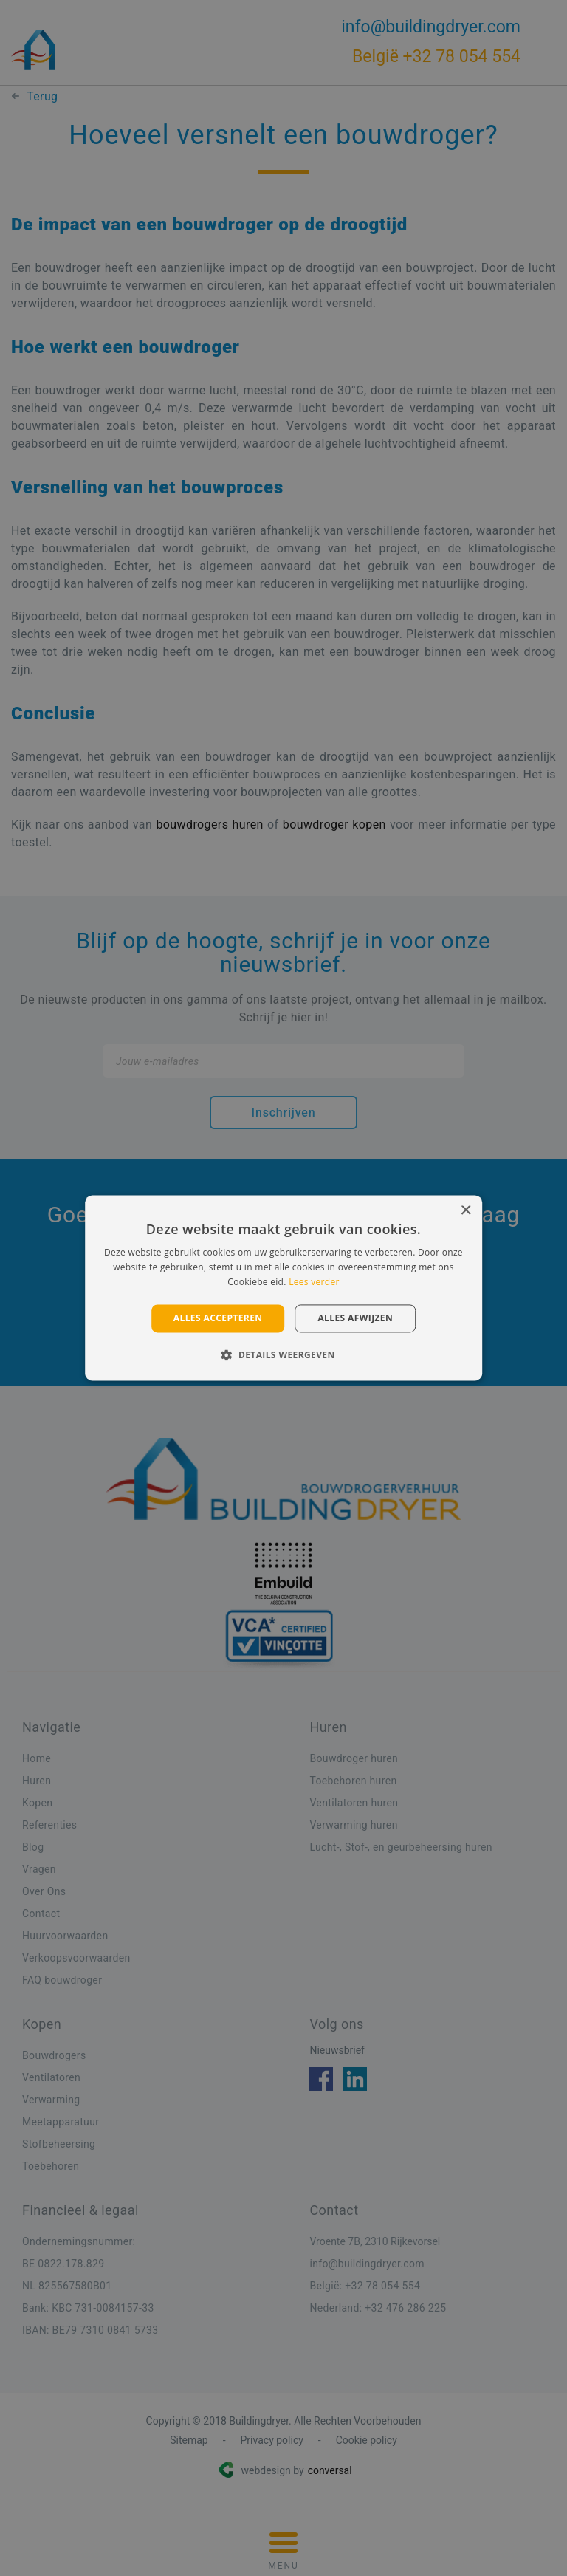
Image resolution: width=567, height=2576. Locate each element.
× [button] (465, 1210)
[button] (283, 1355)
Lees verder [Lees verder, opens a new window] (314, 1281)
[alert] (283, 1288)
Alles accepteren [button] (218, 1318)
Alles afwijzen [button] (355, 1318)
